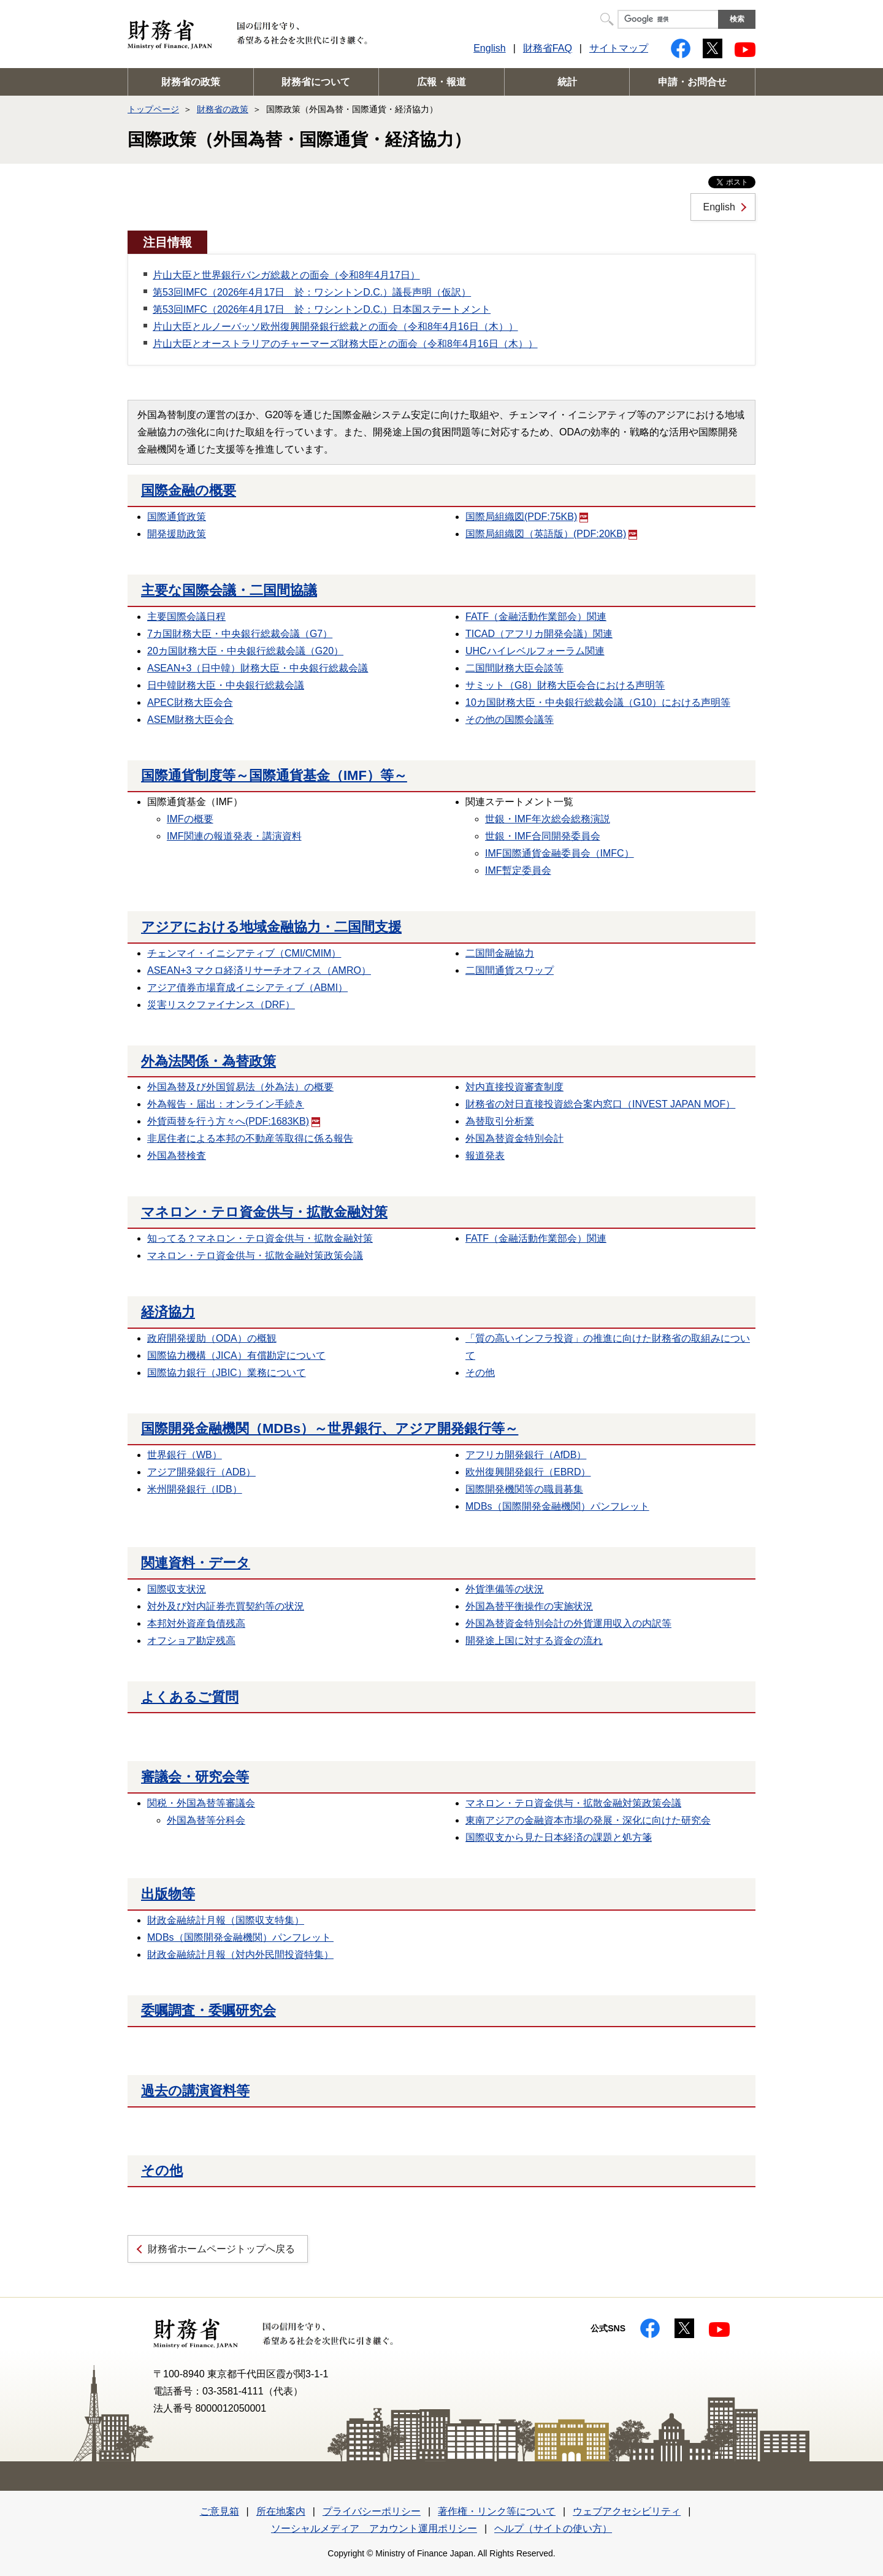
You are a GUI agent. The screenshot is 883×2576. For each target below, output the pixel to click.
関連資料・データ (195, 1562)
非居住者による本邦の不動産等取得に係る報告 (250, 1138)
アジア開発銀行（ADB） (201, 1472)
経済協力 (168, 1312)
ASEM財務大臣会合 (190, 719)
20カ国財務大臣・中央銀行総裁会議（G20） (245, 651)
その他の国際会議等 (509, 719)
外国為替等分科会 (206, 1820)
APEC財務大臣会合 (190, 702)
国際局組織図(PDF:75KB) (526, 516)
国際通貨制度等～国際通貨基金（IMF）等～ (274, 775)
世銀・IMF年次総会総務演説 (547, 819)
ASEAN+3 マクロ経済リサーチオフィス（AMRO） (259, 970)
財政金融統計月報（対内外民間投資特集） (240, 1954)
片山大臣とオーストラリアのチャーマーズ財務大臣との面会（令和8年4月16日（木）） (345, 343)
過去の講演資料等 (195, 2090)
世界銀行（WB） (184, 1455)
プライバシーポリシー (372, 2511)
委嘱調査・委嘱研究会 (208, 2010)
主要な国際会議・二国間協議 (229, 590)
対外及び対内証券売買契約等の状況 (225, 1606)
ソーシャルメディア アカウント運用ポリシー (374, 2528)
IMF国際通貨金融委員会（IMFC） (559, 853)
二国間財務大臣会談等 (514, 668)
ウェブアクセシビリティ (627, 2511)
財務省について (315, 82)
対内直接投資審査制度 (514, 1087)
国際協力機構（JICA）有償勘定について (236, 1355)
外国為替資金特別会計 (514, 1138)
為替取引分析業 (499, 1121)
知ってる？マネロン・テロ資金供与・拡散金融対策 (260, 1238)
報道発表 (485, 1155)
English (489, 48)
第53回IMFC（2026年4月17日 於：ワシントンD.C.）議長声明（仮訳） (312, 292)
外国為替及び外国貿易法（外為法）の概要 (240, 1087)
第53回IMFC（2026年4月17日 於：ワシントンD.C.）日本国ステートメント (322, 309)
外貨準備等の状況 (504, 1589)
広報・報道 (441, 82)
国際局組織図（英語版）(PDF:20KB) (551, 534)
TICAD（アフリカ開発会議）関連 (539, 634)
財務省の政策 (190, 82)
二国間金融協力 (499, 953)
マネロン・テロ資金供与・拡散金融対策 (264, 1212)
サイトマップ (618, 48)
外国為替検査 (176, 1155)
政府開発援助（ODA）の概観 (212, 1338)
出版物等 (168, 1893)
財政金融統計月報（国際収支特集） (225, 1920)
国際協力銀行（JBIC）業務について (226, 1372)
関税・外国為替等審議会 (201, 1803)
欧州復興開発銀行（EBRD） (528, 1472)
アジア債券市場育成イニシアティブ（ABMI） (247, 987)
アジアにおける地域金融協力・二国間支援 (271, 926)
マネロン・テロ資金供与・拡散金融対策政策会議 (255, 1255)
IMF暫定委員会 (518, 870)
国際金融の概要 (188, 490)
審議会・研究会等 (195, 1776)
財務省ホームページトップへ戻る (221, 2249)
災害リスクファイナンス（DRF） (221, 1004)
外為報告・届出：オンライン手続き (225, 1104)
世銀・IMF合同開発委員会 (542, 836)
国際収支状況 (176, 1589)
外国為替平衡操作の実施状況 (529, 1606)
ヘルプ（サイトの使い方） (553, 2528)
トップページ (153, 109)
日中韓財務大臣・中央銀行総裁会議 (225, 685)
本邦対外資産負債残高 (196, 1623)
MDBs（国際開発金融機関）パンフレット (557, 1506)
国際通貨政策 (176, 516)
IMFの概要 (190, 819)
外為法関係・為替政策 (208, 1061)
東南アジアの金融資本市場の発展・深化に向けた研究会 (588, 1820)
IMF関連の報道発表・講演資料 (234, 836)
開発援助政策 (176, 534)
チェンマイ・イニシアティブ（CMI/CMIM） (244, 953)
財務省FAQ (547, 48)
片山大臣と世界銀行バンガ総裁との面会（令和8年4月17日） (286, 275)
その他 (480, 1372)
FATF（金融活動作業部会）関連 (535, 616)
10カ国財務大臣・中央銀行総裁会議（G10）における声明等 (597, 702)
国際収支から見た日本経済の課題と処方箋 (558, 1837)
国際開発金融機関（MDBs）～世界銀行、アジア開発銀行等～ (329, 1428)
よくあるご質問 (190, 1697)
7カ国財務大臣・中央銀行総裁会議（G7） (239, 634)
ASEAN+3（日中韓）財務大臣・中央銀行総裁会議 (257, 668)
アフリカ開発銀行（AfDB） (525, 1455)
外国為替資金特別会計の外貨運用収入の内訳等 (568, 1623)
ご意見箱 (219, 2511)
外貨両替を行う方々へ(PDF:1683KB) (233, 1121)
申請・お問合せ (692, 82)
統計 (567, 82)
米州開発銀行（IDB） (194, 1489)
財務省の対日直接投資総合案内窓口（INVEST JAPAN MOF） (600, 1104)
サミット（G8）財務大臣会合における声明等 (565, 685)
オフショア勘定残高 (191, 1640)
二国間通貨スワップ (509, 970)
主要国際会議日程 (186, 616)
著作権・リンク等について (497, 2511)
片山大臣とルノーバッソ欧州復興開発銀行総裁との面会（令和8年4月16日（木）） (335, 326)
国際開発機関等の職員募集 (524, 1489)
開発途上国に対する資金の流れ (534, 1640)
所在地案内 (280, 2511)
